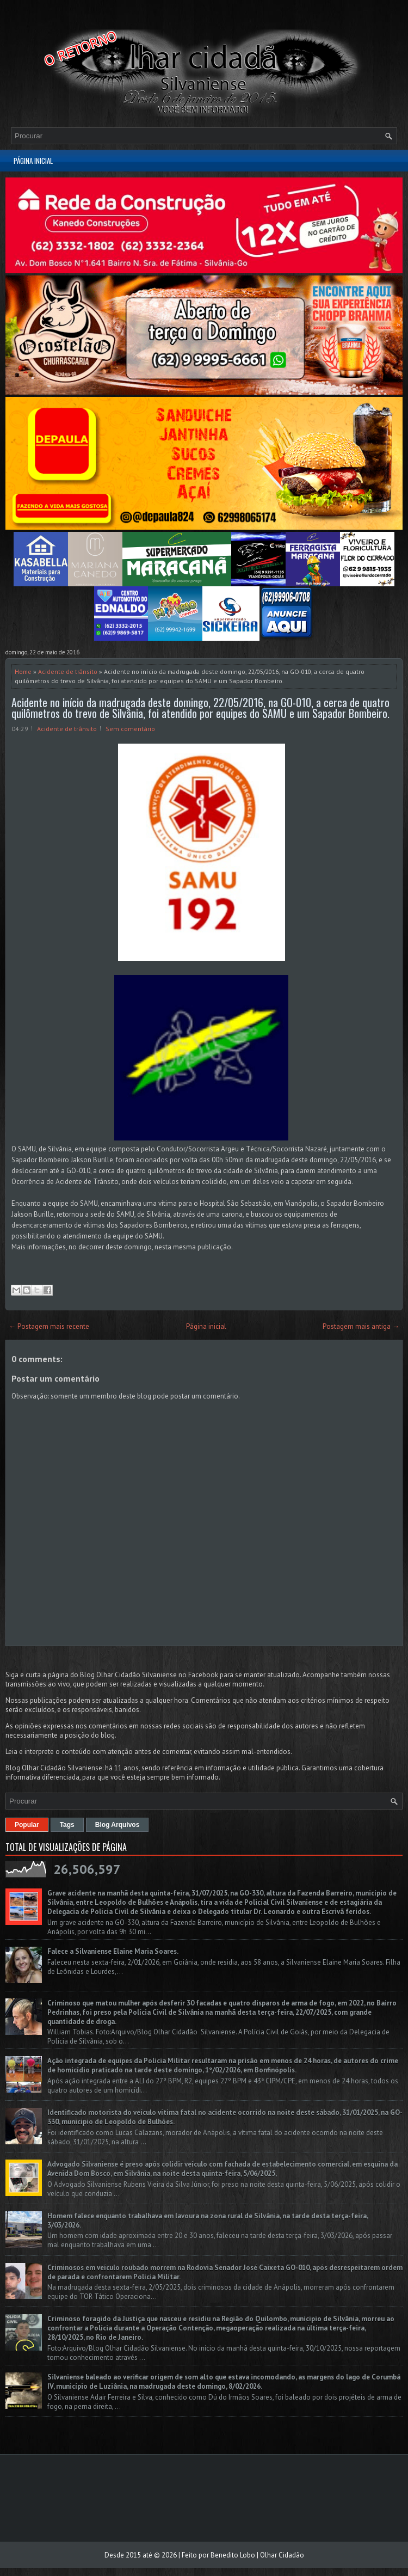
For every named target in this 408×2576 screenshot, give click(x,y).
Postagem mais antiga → (361, 1326)
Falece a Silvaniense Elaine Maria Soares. (112, 1951)
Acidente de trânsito (67, 671)
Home (23, 671)
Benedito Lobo (233, 2555)
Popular (27, 1825)
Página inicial (33, 160)
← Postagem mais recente (49, 1326)
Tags (67, 1825)
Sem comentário (130, 729)
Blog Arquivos (117, 1825)
